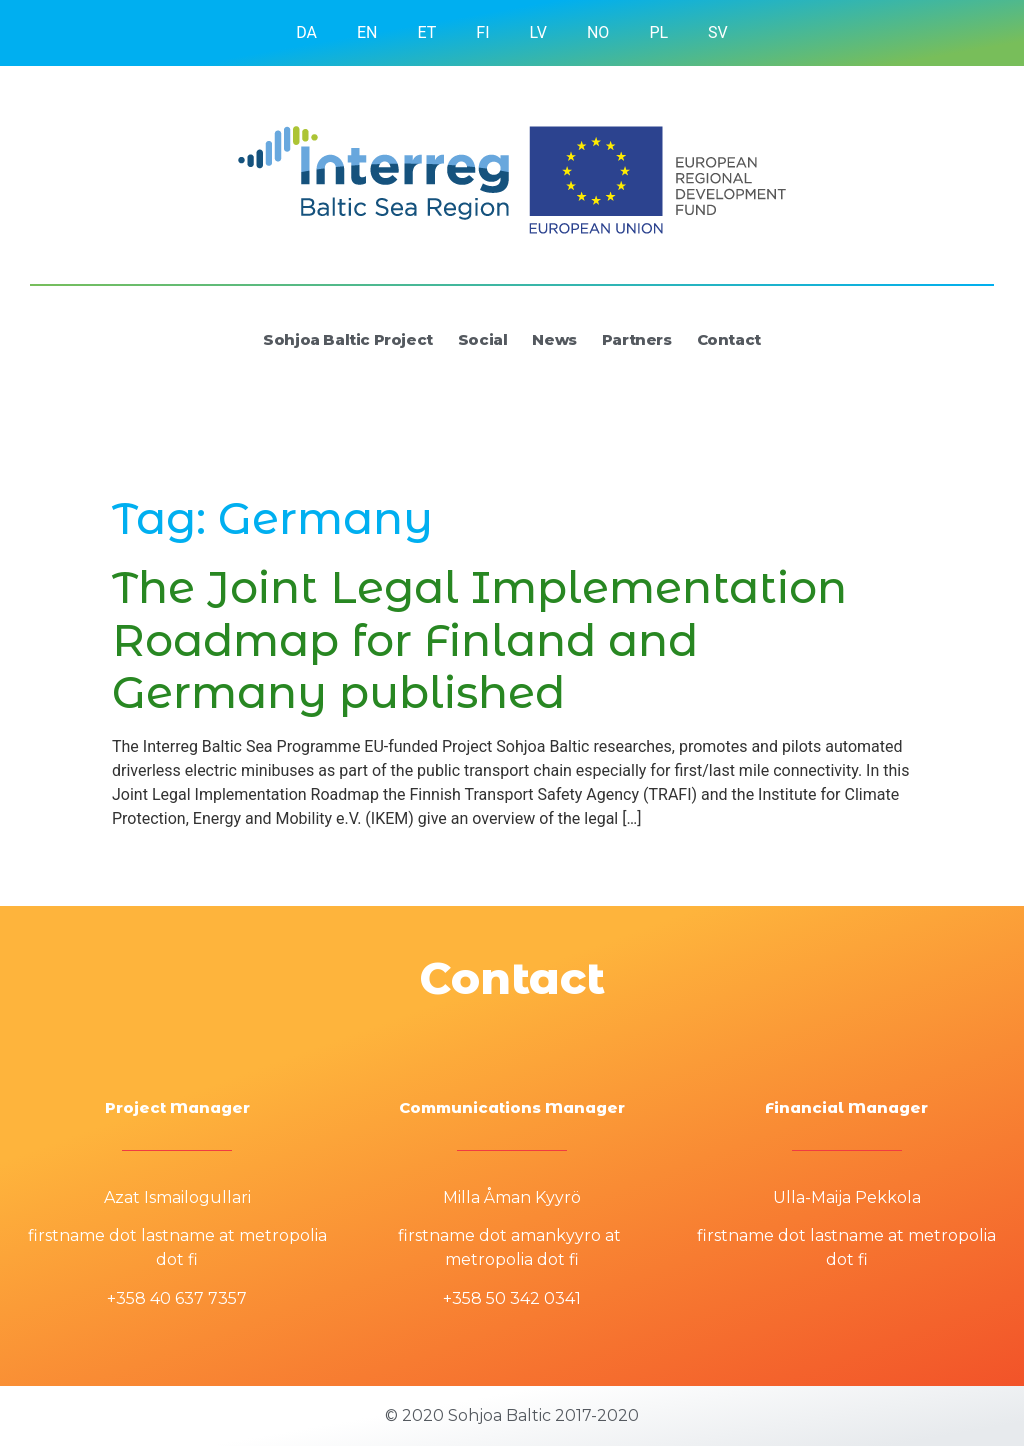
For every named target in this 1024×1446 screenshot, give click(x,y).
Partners (637, 339)
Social (483, 339)
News (554, 339)
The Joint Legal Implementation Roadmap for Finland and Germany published (479, 640)
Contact (729, 339)
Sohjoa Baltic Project (348, 339)
